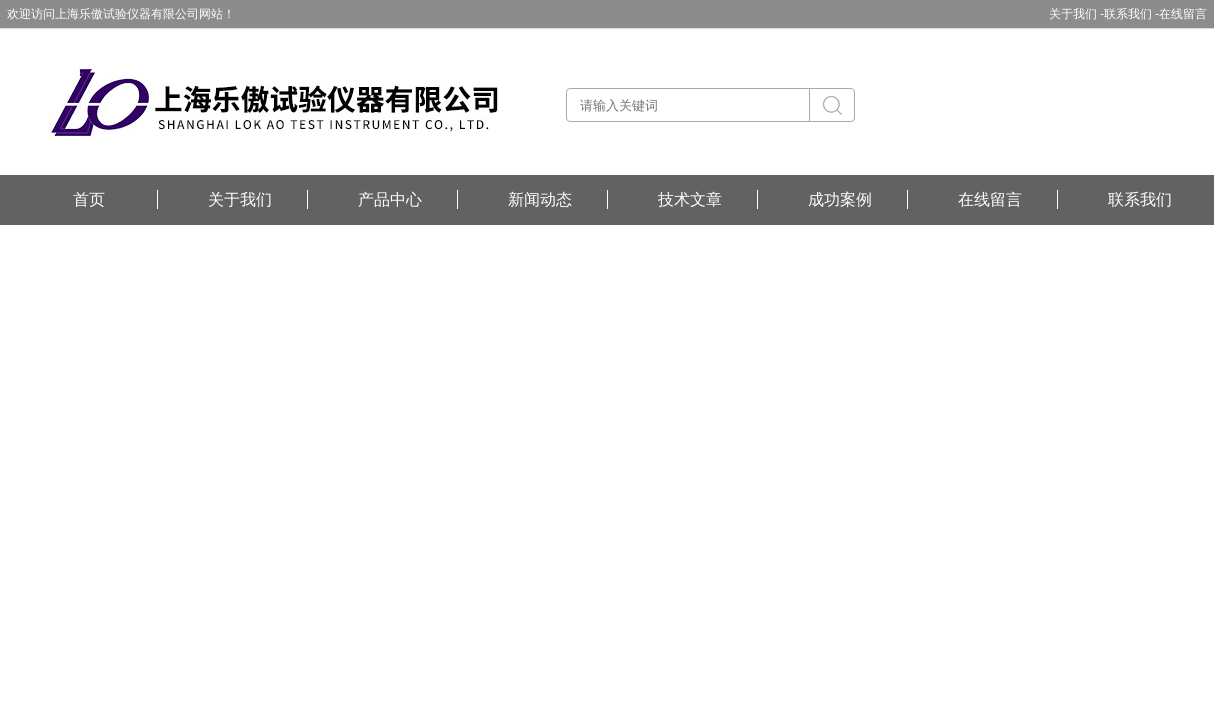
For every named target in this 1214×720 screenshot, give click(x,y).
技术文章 (690, 199)
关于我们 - (1076, 14)
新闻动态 (540, 199)
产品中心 (390, 199)
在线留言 (1183, 14)
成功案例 (840, 199)
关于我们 (240, 199)
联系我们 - (1131, 14)
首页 (89, 199)
